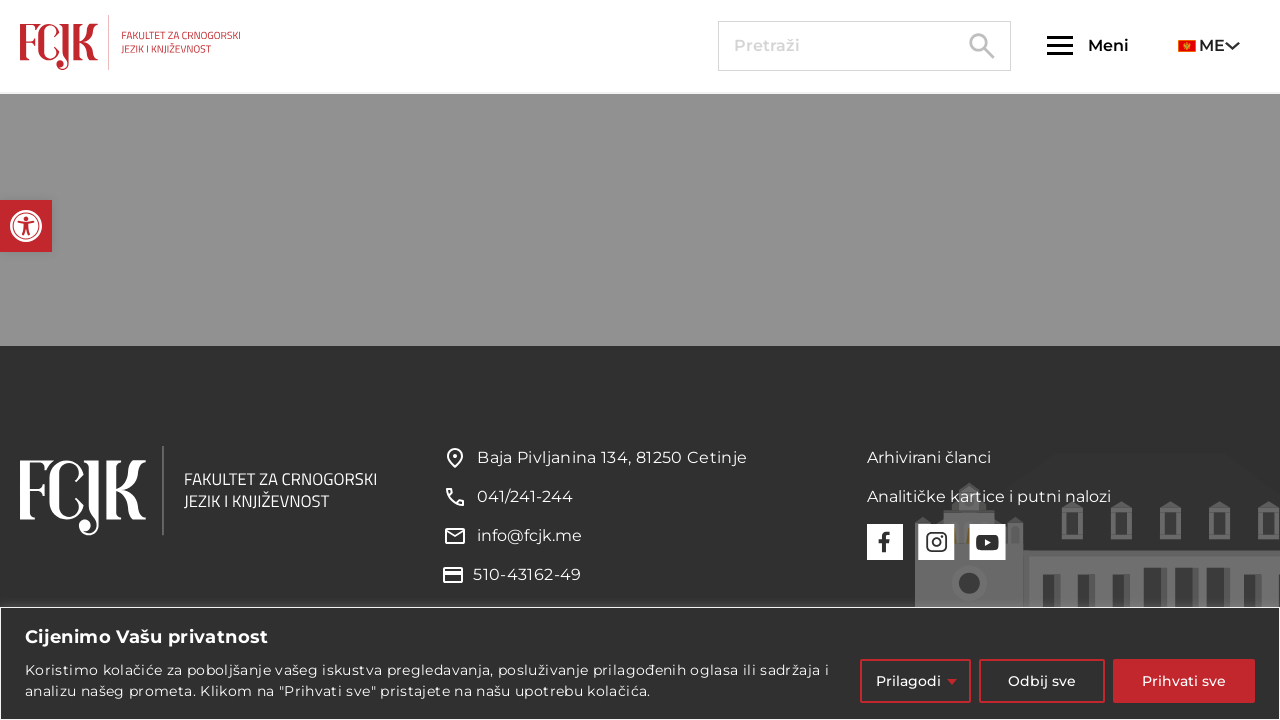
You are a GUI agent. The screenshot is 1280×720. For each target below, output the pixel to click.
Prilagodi (908, 681)
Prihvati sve (1184, 681)
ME (1201, 45)
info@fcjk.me (529, 535)
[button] (26, 226)
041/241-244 (525, 496)
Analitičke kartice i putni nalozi (989, 496)
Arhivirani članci (929, 457)
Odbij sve (1042, 681)
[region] (640, 663)
